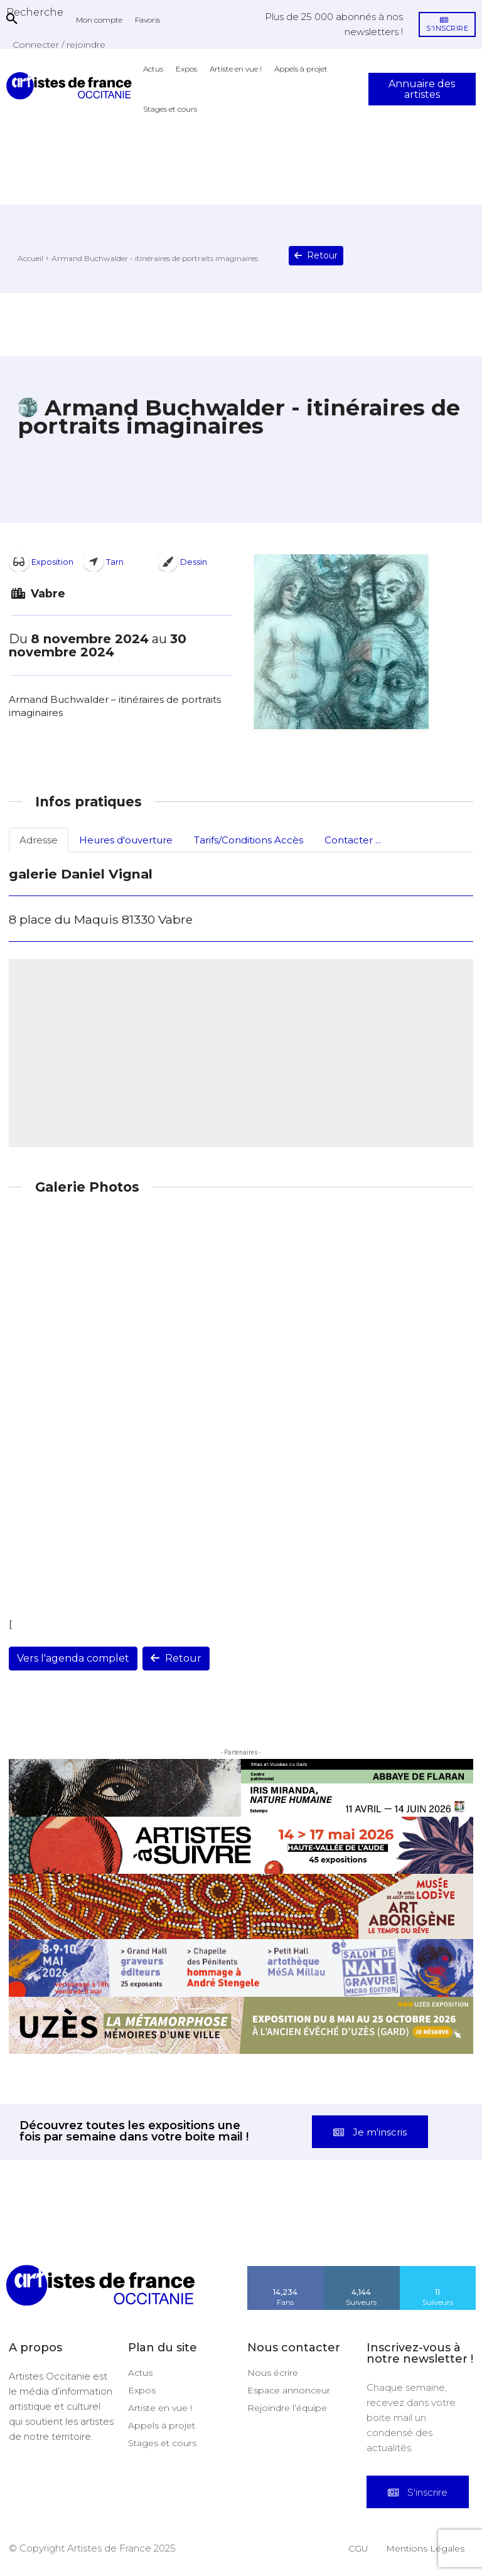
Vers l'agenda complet (73, 1658)
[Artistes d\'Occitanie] (71, 85)
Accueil (30, 258)
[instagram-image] (30, 2235)
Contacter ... (352, 840)
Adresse (38, 840)
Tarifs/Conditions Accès (248, 840)
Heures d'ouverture (126, 840)
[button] (34, 12)
